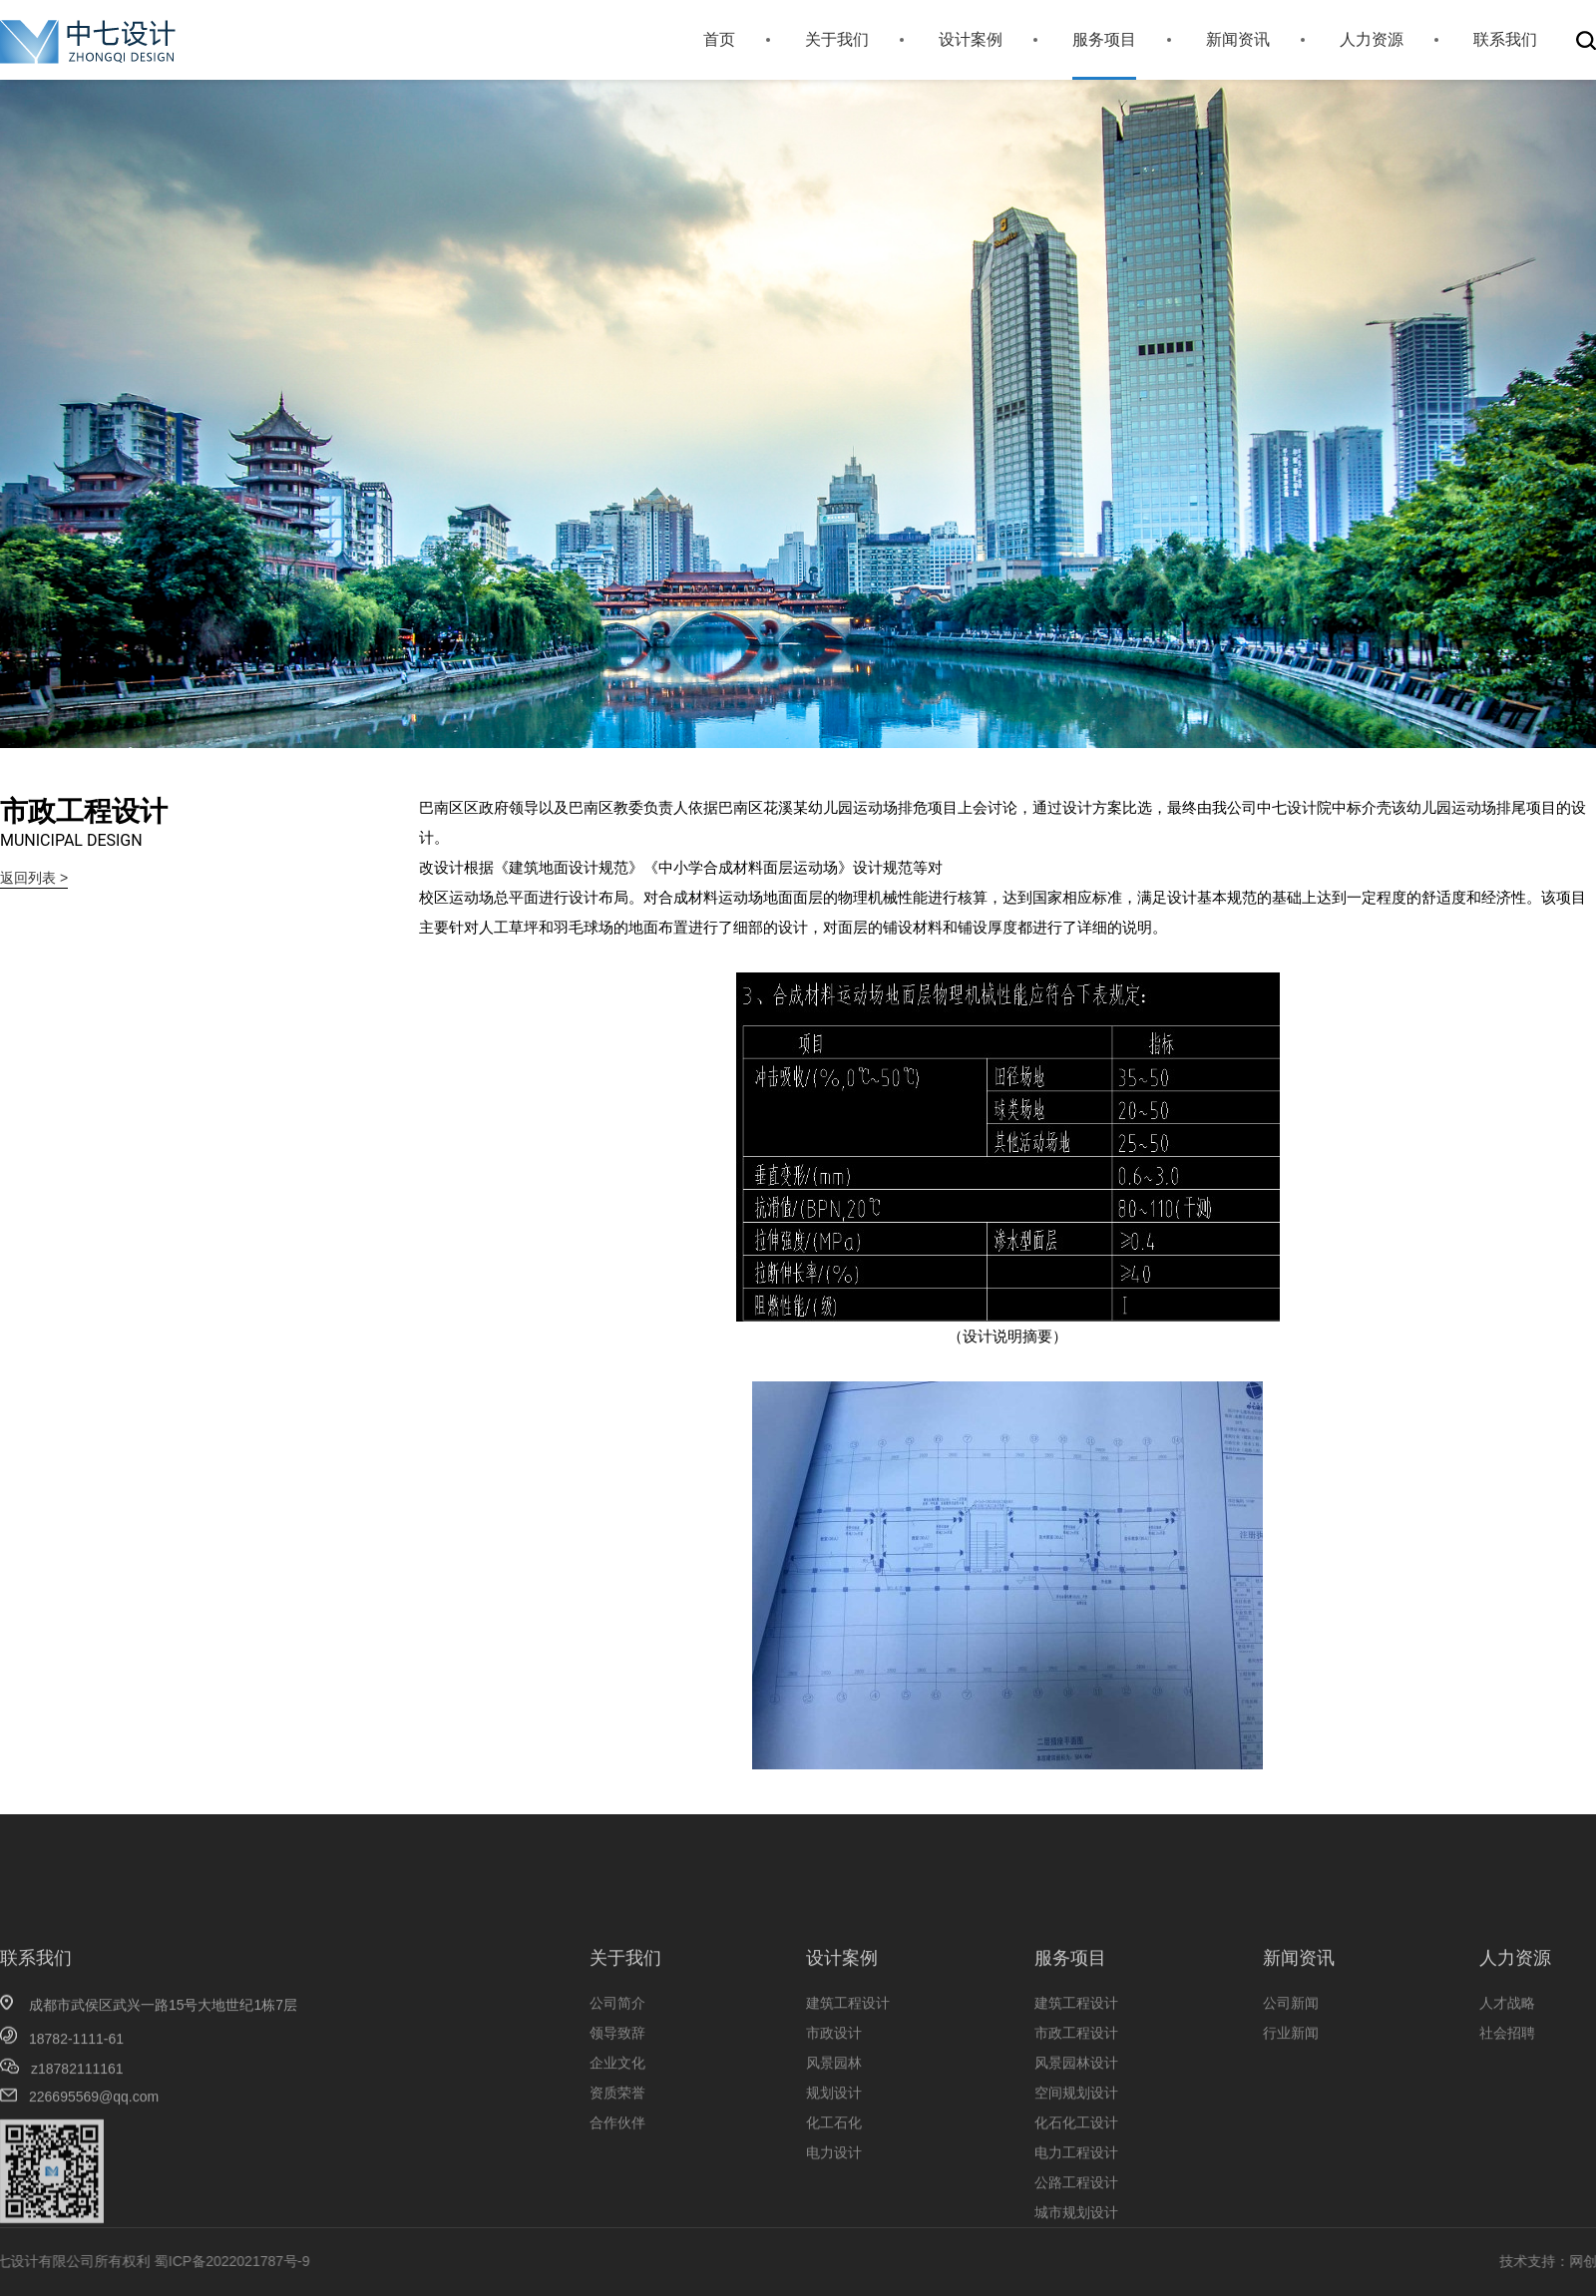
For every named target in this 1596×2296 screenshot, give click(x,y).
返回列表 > (34, 878)
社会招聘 (1507, 2110)
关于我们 (837, 39)
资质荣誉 (617, 2170)
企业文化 (617, 2140)
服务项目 (1104, 39)
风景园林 (834, 2140)
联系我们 (1505, 39)
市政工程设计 (1076, 2110)
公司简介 (617, 2081)
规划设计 (834, 2170)
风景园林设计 (1076, 2140)
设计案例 (970, 39)
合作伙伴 (617, 2200)
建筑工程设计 (848, 2081)
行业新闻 (1291, 2110)
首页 (719, 39)
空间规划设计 (1076, 2170)
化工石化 (834, 2200)
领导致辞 (617, 2110)
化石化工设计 (1076, 2200)
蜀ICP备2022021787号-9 (129, 2261)
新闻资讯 (1238, 39)
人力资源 (1371, 39)
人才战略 (1507, 2081)
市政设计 (834, 2110)
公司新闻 (1291, 2081)
